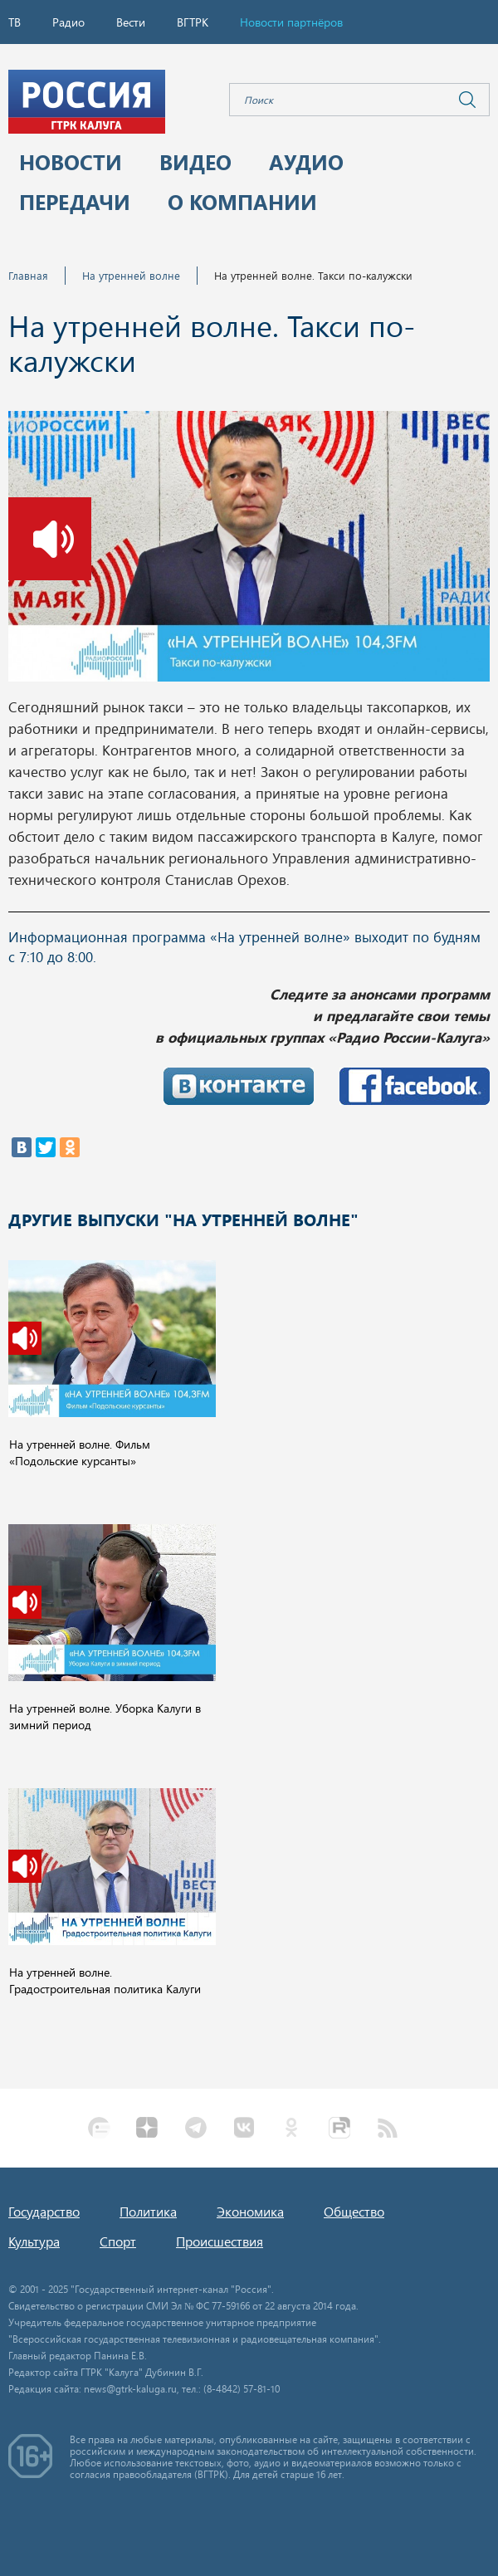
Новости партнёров (291, 22)
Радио (68, 22)
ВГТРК (192, 22)
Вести (130, 22)
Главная (28, 275)
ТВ (14, 22)
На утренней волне (131, 275)
